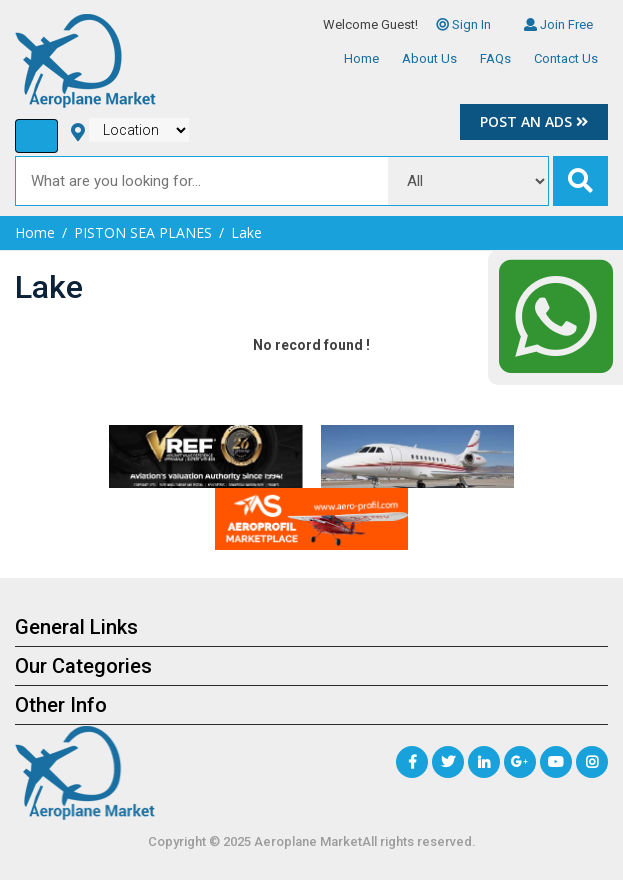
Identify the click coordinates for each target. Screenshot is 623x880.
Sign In (463, 24)
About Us (429, 58)
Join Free (558, 24)
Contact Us (566, 58)
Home (361, 58)
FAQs (495, 58)
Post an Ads (534, 121)
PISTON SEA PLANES (143, 232)
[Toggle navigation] (36, 136)
